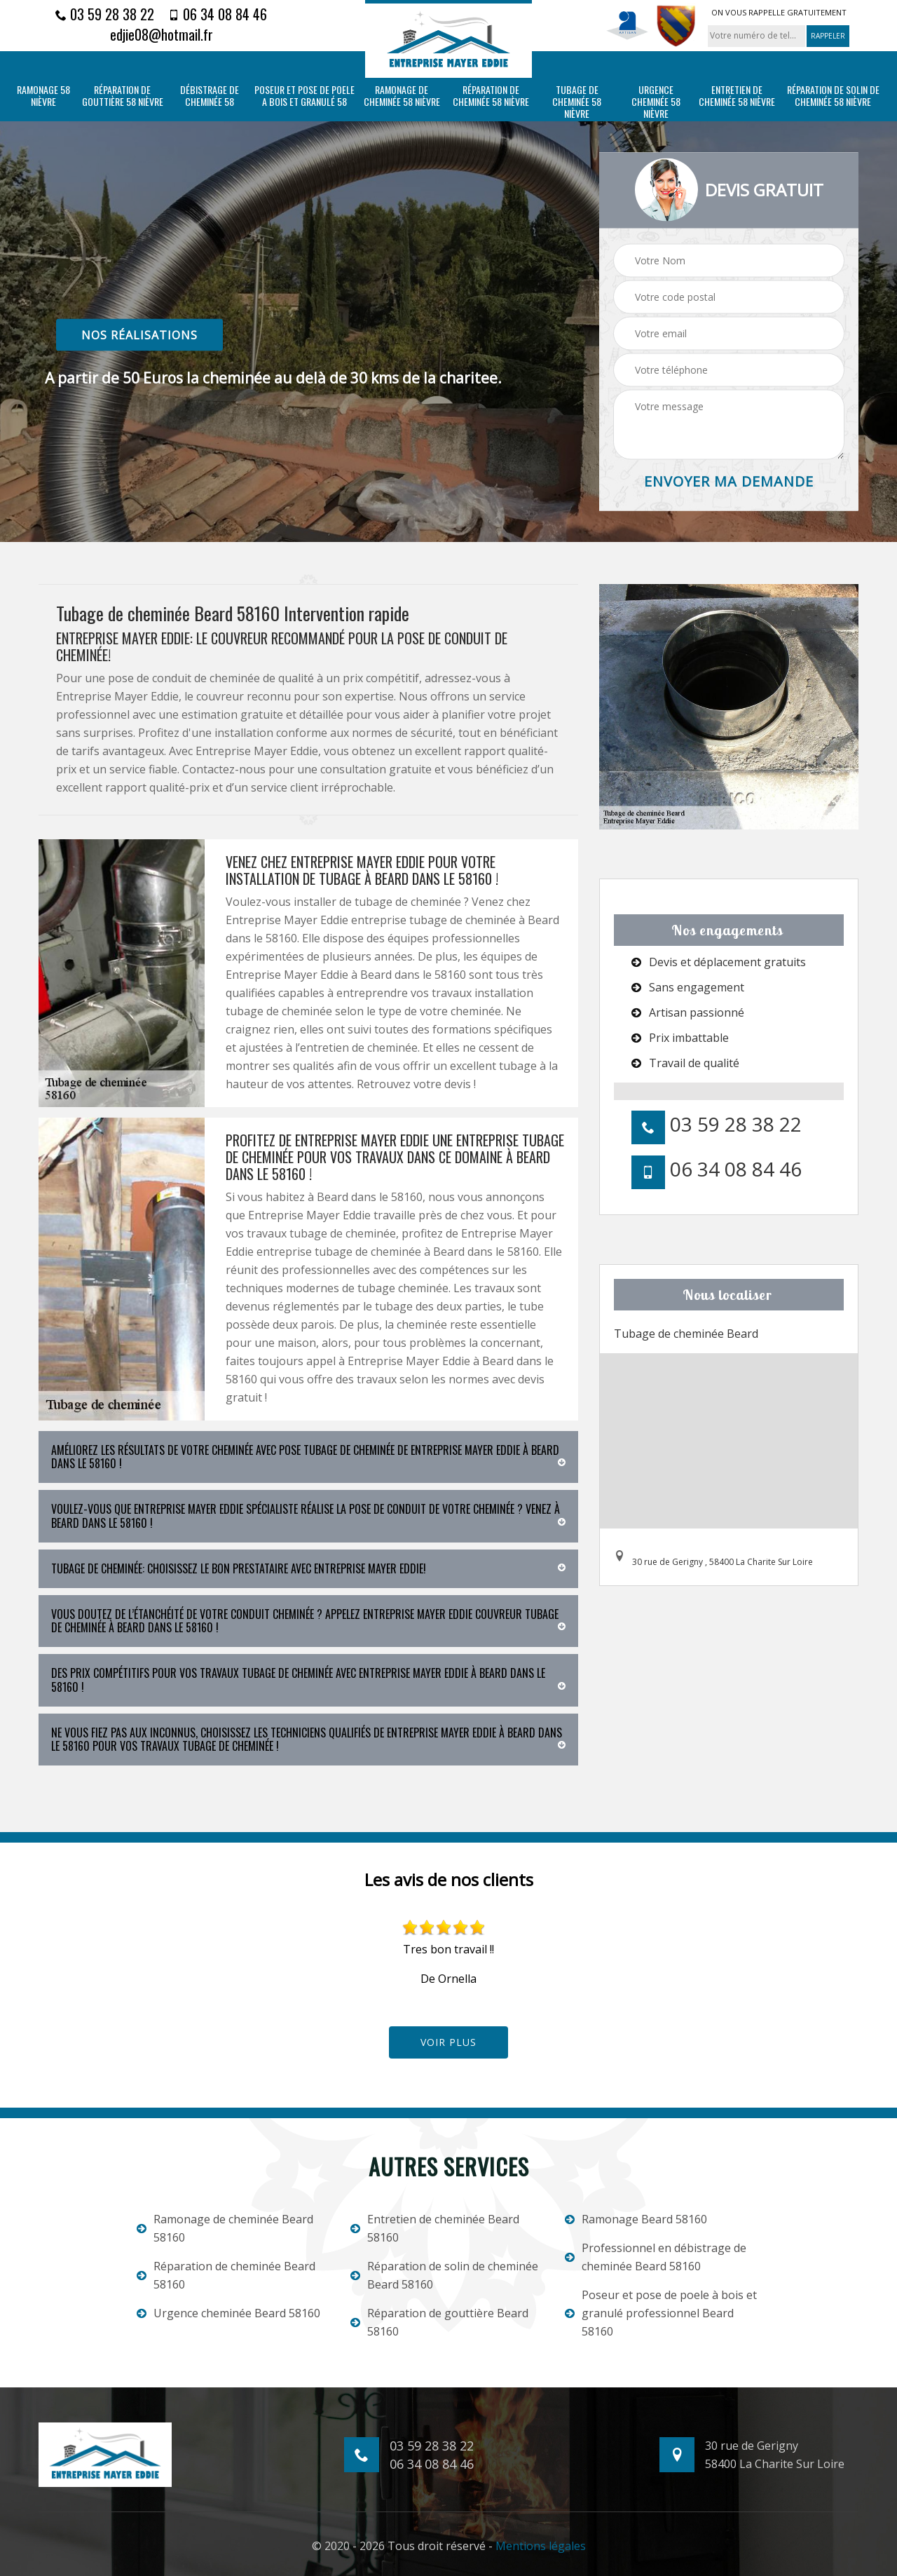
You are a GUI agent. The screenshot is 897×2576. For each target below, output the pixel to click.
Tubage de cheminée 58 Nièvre (576, 101)
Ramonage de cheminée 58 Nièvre (402, 96)
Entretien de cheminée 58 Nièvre (737, 96)
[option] (448, 1953)
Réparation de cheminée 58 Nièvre (491, 96)
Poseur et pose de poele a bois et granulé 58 (304, 96)
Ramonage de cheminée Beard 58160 (225, 2228)
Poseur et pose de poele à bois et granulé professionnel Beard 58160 (661, 2313)
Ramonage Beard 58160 (636, 2219)
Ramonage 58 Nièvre (43, 96)
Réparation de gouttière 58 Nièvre (122, 96)
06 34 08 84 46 (217, 14)
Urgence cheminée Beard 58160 (228, 2313)
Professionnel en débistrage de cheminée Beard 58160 (655, 2257)
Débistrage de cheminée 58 (209, 96)
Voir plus (448, 2042)
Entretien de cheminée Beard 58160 (434, 2228)
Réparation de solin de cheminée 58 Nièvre (833, 96)
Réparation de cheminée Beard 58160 (226, 2275)
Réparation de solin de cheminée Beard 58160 (444, 2275)
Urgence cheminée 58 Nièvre (655, 101)
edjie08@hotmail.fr (161, 34)
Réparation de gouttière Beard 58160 (439, 2322)
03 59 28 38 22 (104, 14)
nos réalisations (139, 334)
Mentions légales (540, 2546)
